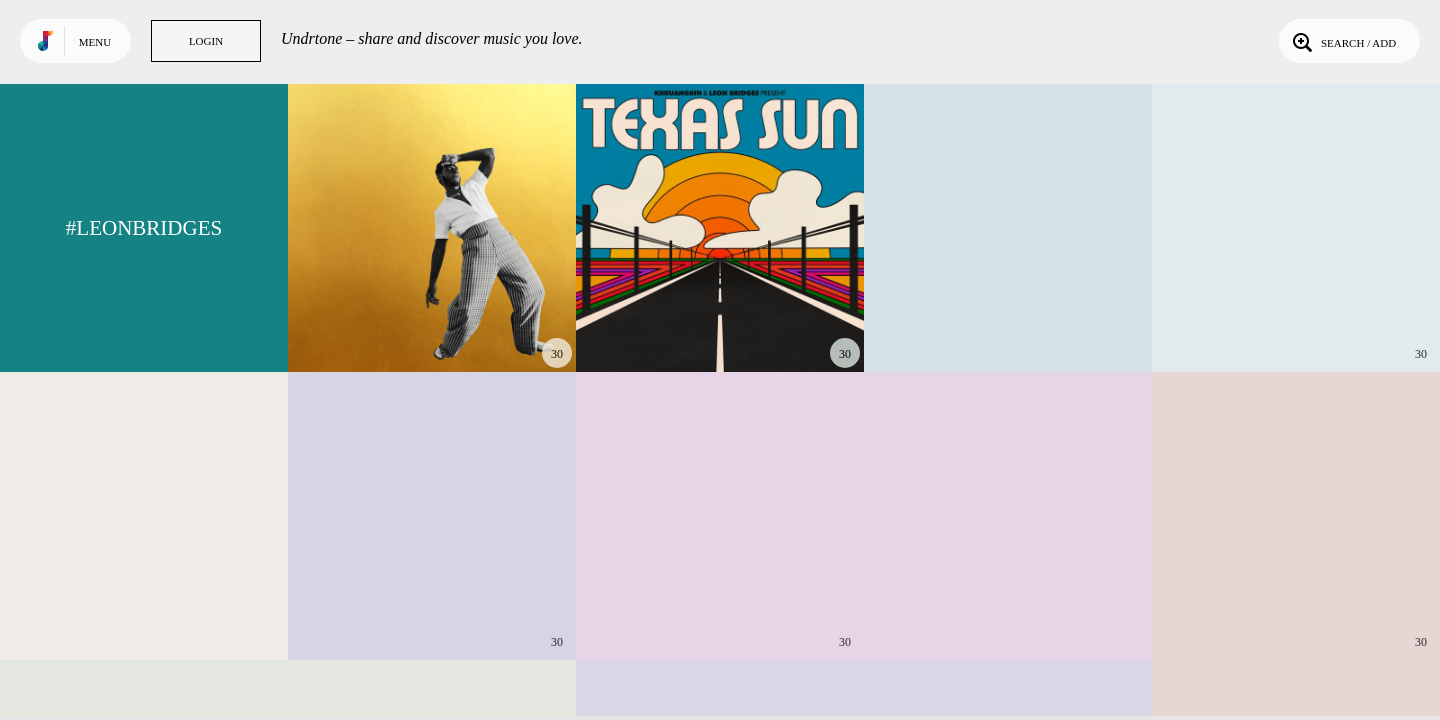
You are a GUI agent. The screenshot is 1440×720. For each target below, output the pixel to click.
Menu (95, 42)
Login (206, 41)
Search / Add (1342, 41)
